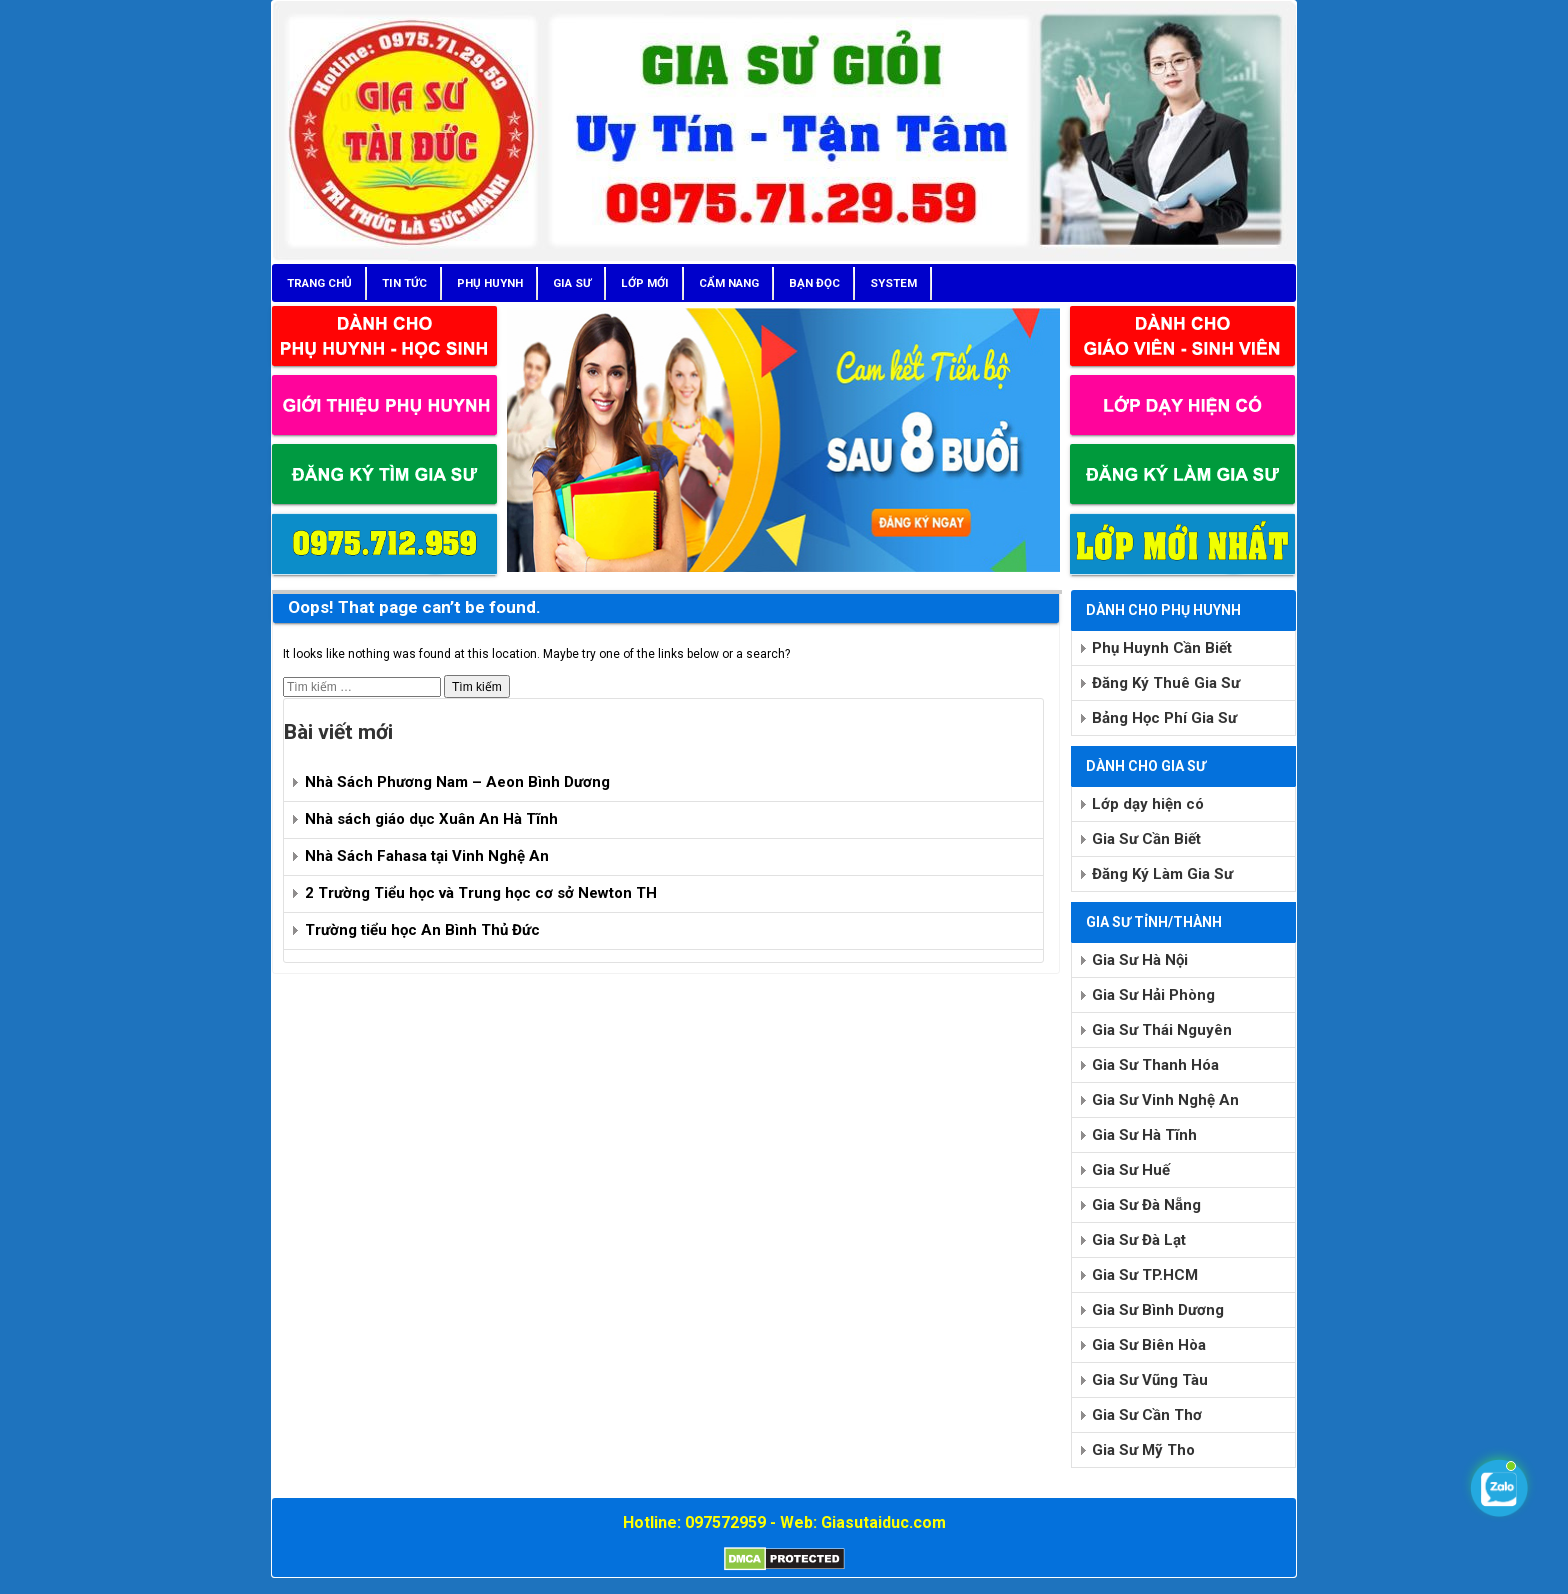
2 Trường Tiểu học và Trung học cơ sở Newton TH (481, 893)
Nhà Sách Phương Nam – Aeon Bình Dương (457, 782)
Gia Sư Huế (1131, 1170)
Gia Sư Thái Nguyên (1162, 1030)
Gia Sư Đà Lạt (1139, 1240)
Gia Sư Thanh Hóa (1155, 1065)
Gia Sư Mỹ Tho (1143, 1450)
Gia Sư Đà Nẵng (1146, 1205)
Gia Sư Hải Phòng (1153, 995)
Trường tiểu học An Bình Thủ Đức (422, 930)
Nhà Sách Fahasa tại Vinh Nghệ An (427, 856)
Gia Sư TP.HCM (1145, 1275)
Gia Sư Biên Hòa (1149, 1345)
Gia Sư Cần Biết (1146, 839)
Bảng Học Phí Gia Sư (1164, 718)
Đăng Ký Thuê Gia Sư (1166, 683)
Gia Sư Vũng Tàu (1150, 1380)
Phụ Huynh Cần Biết (1162, 648)
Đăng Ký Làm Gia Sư (1162, 874)
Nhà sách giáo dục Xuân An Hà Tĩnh (431, 819)
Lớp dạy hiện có (1148, 804)
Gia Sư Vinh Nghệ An (1165, 1100)
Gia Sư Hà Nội (1140, 960)
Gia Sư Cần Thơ (1147, 1415)
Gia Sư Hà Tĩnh (1144, 1135)
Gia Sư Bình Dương (1158, 1310)
